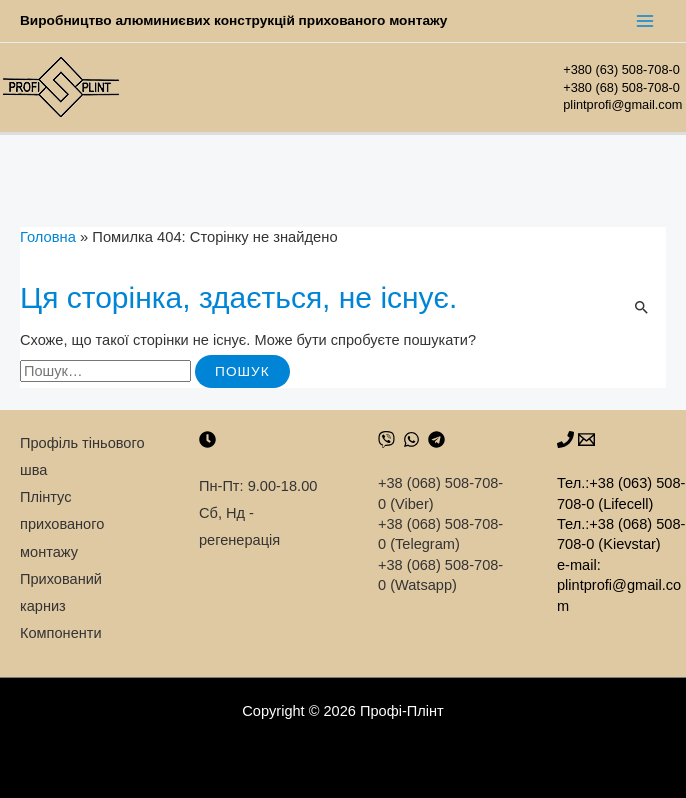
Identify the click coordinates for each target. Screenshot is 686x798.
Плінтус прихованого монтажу (62, 524)
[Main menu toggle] (645, 21)
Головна (48, 237)
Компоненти (61, 633)
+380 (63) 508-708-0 (621, 69)
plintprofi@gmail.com (624, 104)
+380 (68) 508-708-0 (621, 87)
